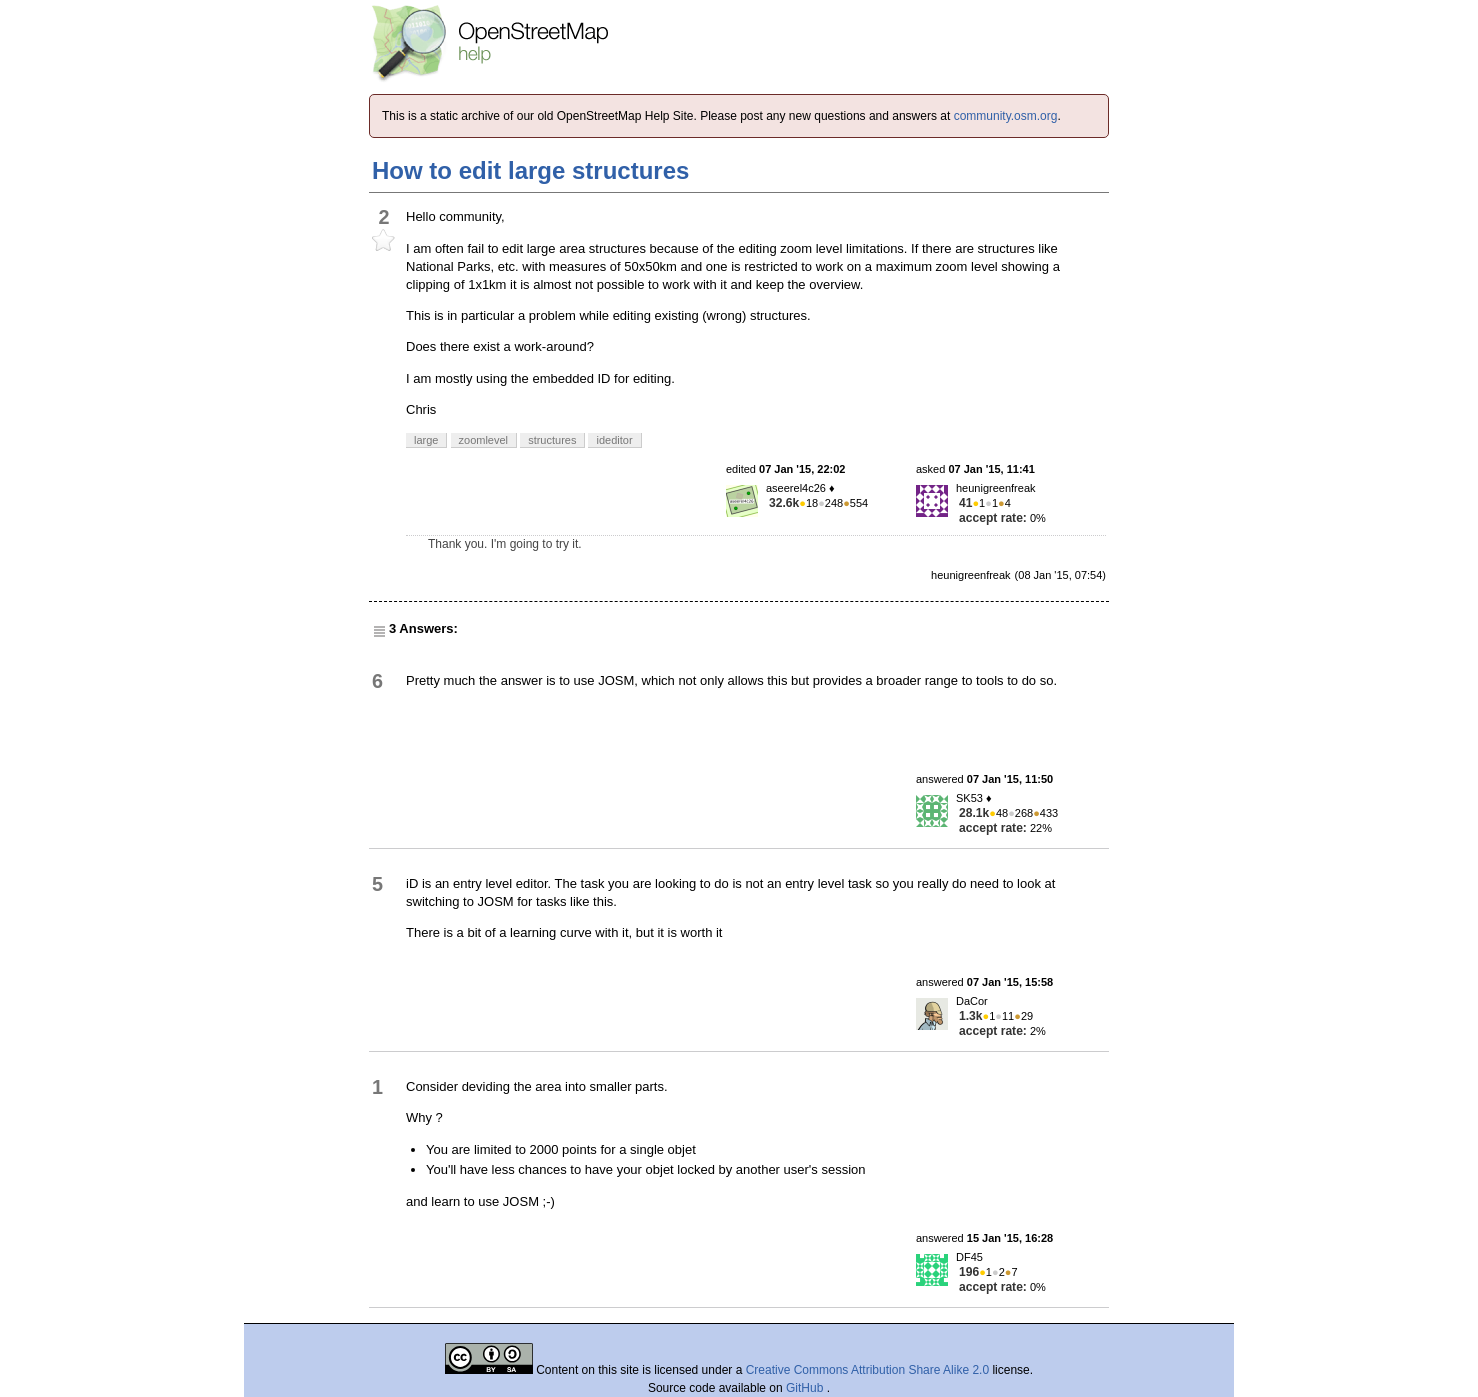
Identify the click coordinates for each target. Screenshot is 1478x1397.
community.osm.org (1006, 116)
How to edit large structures (530, 170)
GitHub (806, 1388)
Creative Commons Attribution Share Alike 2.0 (867, 1370)
